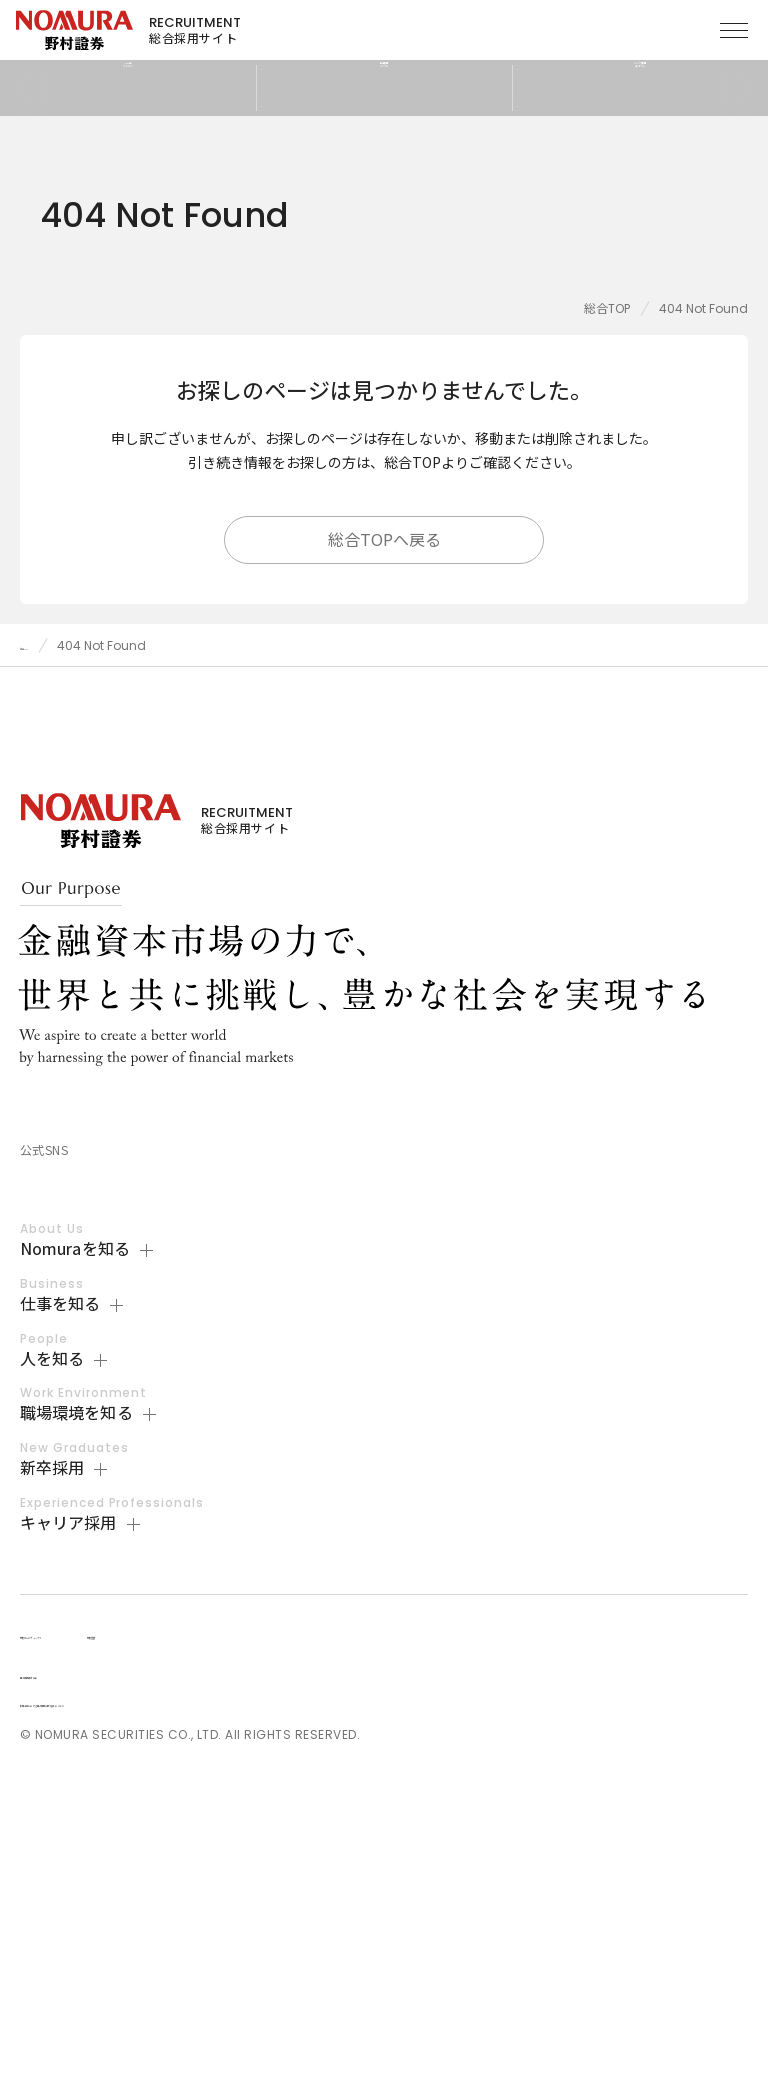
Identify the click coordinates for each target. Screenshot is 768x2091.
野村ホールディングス (92, 1944)
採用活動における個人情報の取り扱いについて (161, 2012)
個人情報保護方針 (74, 1984)
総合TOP (607, 308)
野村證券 (239, 1944)
